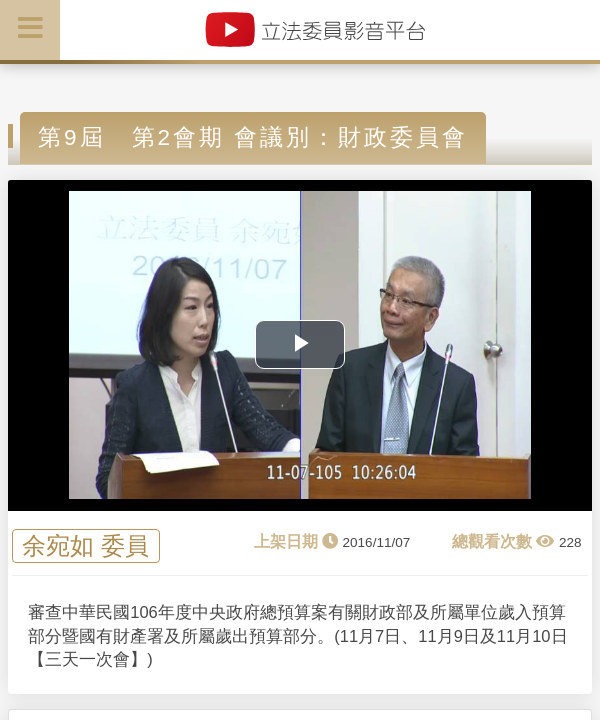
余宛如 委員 (85, 546)
